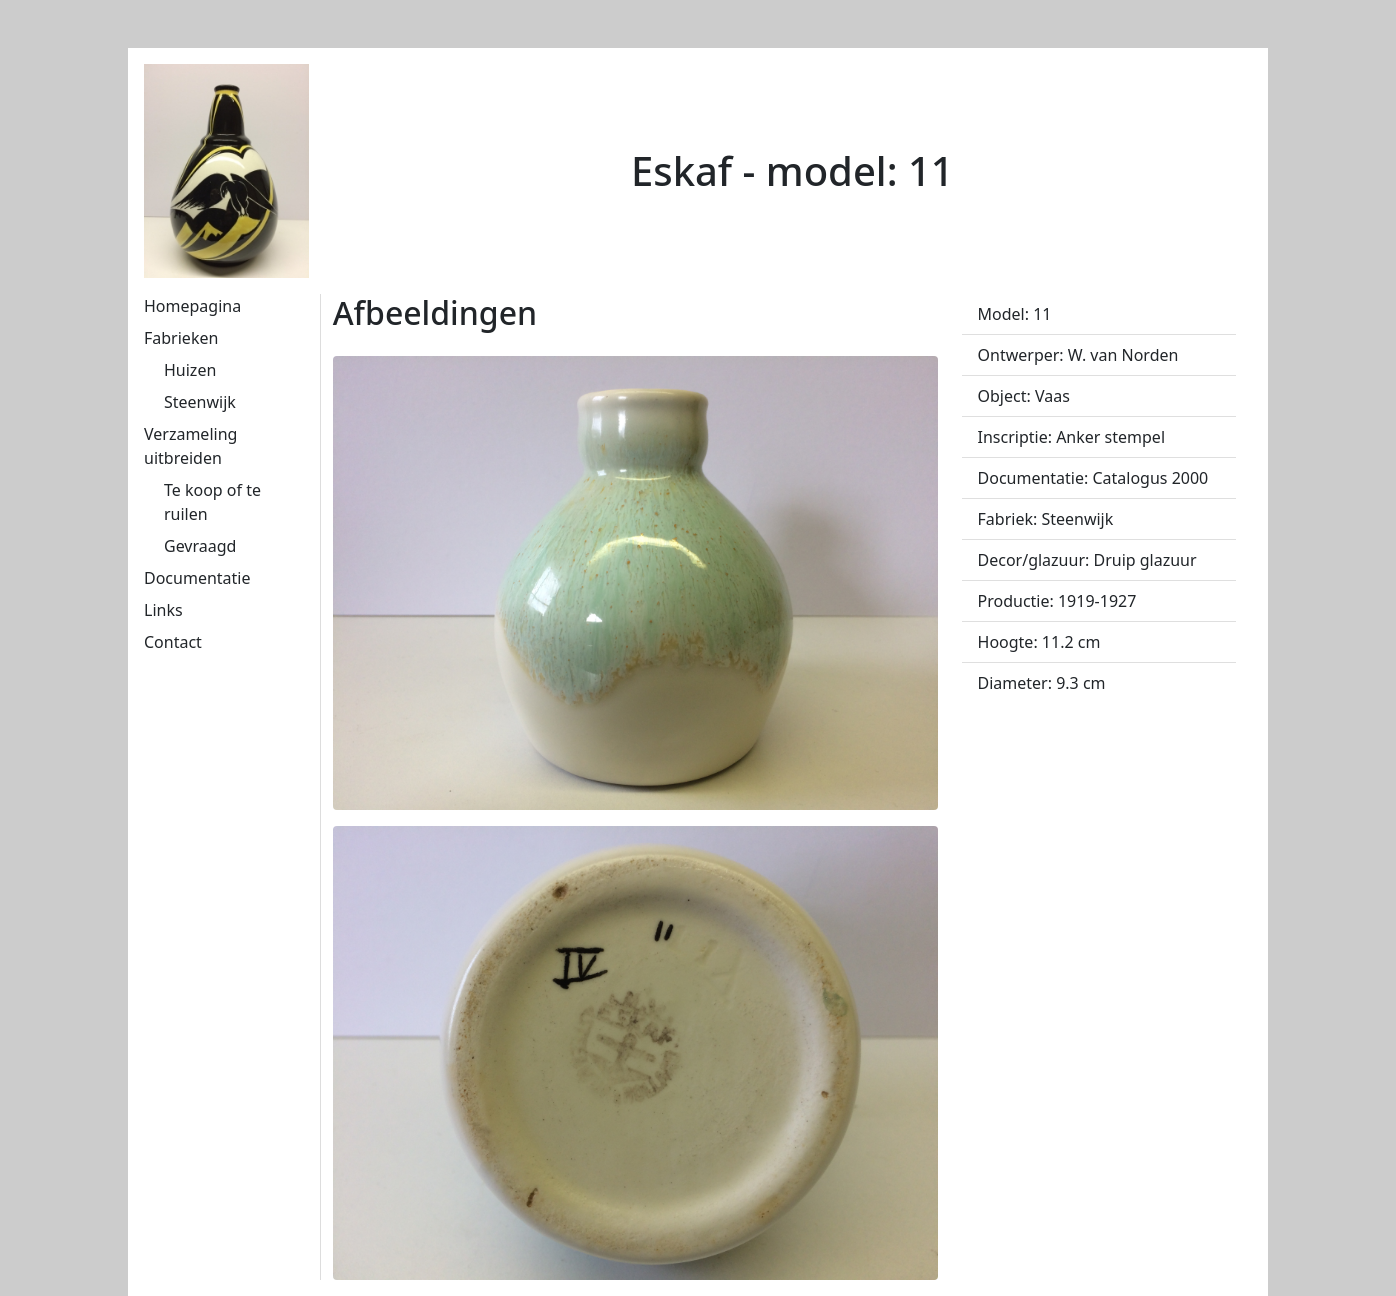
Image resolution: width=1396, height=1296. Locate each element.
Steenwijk (200, 402)
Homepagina (192, 306)
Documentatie (197, 578)
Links (163, 610)
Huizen (190, 370)
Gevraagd (200, 546)
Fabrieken (181, 338)
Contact (173, 642)
